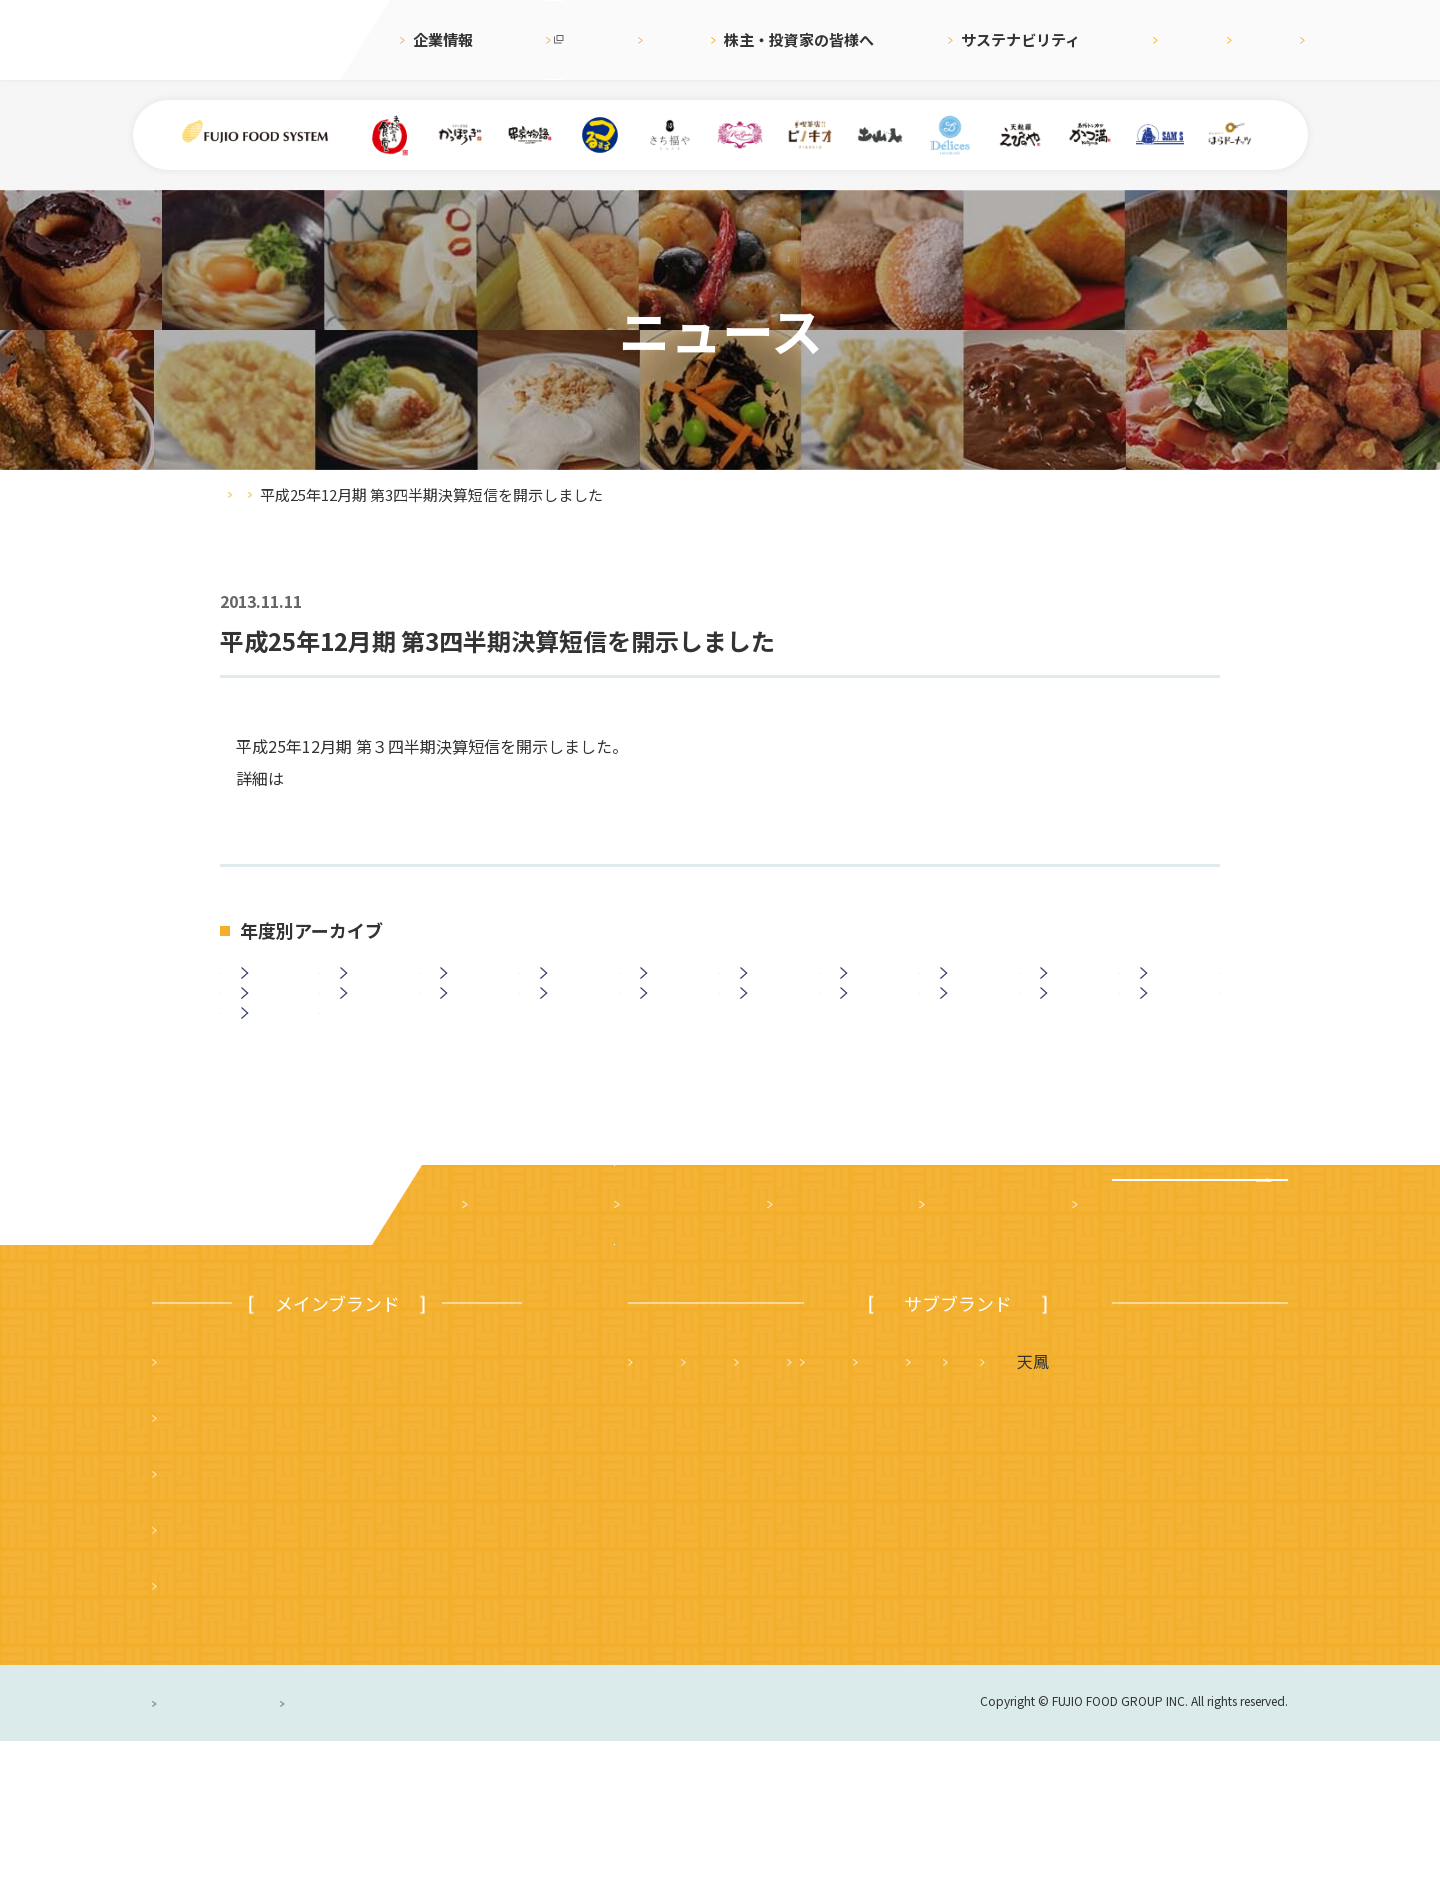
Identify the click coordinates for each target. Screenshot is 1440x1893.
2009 (774, 1043)
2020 (774, 989)
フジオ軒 (1232, 1513)
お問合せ (1270, 39)
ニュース (651, 39)
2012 (474, 1043)
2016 (1174, 989)
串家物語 (197, 1569)
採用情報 (1085, 39)
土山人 (1138, 1569)
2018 (974, 989)
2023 (474, 989)
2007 (974, 1043)
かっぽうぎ (205, 1681)
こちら (308, 778)
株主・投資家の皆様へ (791, 39)
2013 (374, 1043)
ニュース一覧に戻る (720, 1211)
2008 (874, 1043)
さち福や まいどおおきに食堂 (934, 1513)
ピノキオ (197, 1737)
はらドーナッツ (697, 1625)
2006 (1074, 1043)
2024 (374, 989)
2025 (275, 989)
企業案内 (502, 1357)
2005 (1174, 1043)
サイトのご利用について (510, 1855)
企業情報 (443, 39)
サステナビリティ (960, 39)
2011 (574, 1043)
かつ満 (1123, 1513)
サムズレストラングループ (965, 1569)
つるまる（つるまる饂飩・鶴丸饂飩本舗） (317, 1625)
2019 (874, 989)
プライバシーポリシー (235, 1855)
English (1178, 39)
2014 (275, 1043)
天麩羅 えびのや (705, 1513)
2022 (574, 989)
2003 (275, 1097)
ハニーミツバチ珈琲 (862, 1625)
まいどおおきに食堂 (237, 1513)
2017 (1074, 989)
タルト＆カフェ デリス (729, 1569)
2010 (674, 1043)
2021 (674, 989)
